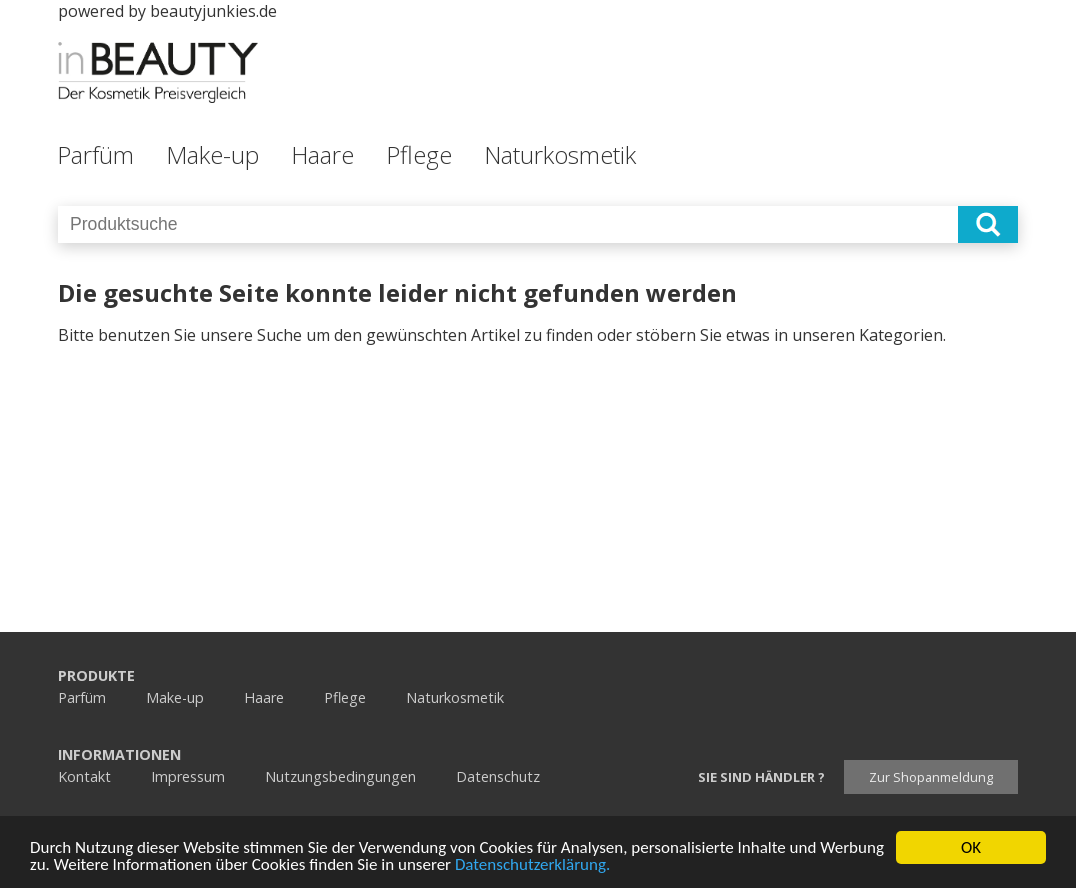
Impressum (188, 776)
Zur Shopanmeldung (931, 777)
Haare (322, 154)
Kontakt (84, 776)
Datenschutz (498, 776)
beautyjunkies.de (213, 11)
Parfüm (95, 154)
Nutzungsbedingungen (340, 776)
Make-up (212, 154)
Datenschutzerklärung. (532, 865)
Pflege (419, 154)
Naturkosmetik (560, 154)
